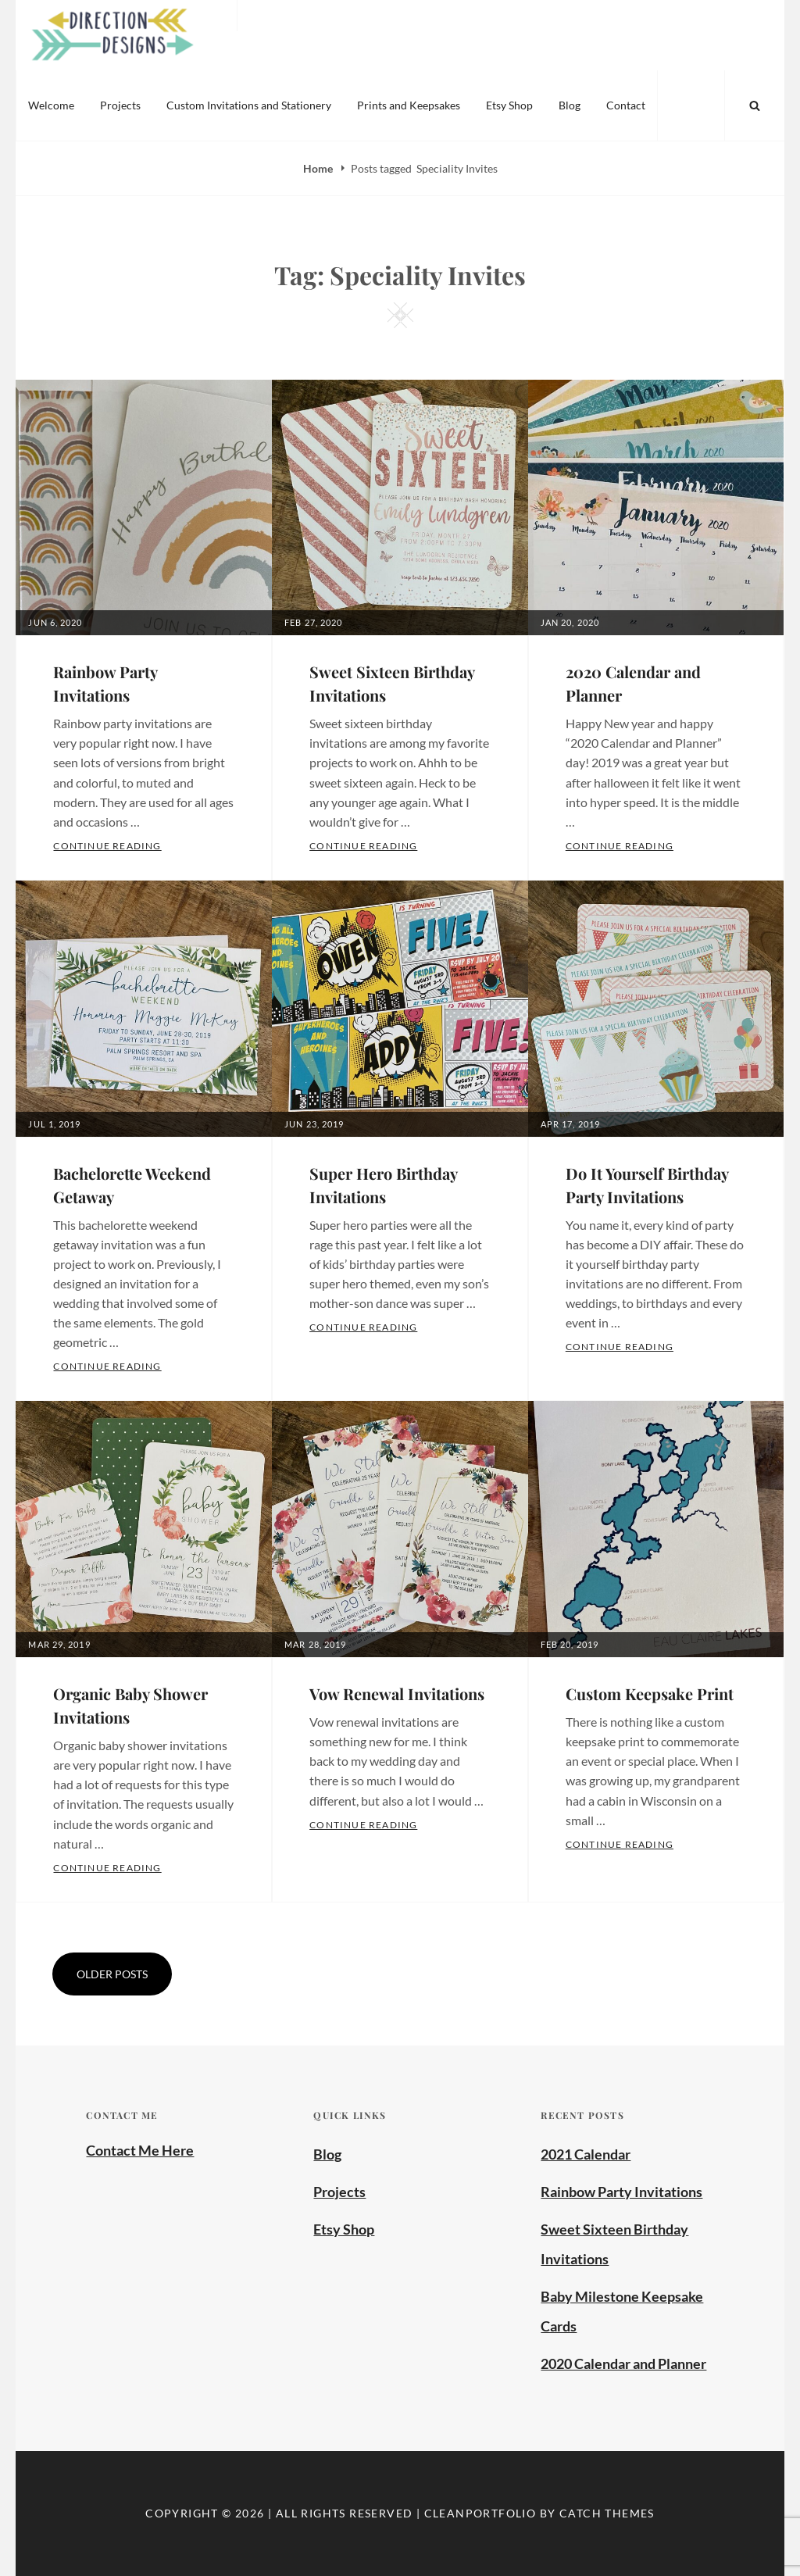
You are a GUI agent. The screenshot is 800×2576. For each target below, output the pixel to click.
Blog (569, 105)
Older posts (112, 1974)
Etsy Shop (509, 105)
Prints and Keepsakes (408, 105)
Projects (120, 105)
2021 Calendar (585, 2154)
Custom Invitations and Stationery (248, 105)
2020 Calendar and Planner (623, 2363)
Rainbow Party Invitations (621, 2191)
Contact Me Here (140, 2150)
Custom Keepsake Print (650, 1693)
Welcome (51, 105)
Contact (625, 105)
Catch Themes (607, 2513)
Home (319, 168)
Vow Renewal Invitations (396, 1693)
